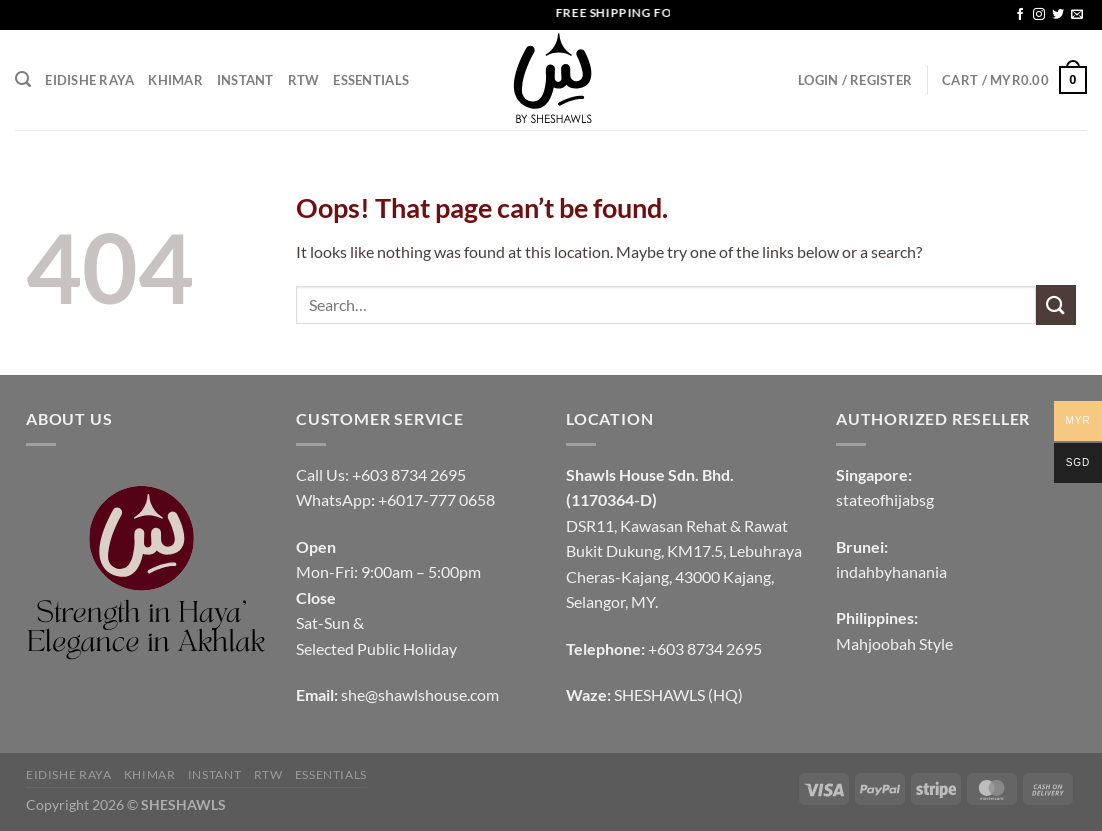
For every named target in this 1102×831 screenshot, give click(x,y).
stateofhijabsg (885, 499)
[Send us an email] (1077, 15)
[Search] (23, 79)
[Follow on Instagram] (1039, 15)
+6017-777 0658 (436, 499)
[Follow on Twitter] (1058, 15)
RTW (304, 80)
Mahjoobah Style (894, 643)
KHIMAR (175, 80)
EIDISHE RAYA (89, 80)
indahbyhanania (891, 571)
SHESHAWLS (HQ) (678, 694)
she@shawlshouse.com (420, 694)
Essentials (371, 80)
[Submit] (1056, 304)
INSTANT (245, 80)
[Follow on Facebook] (1020, 15)
